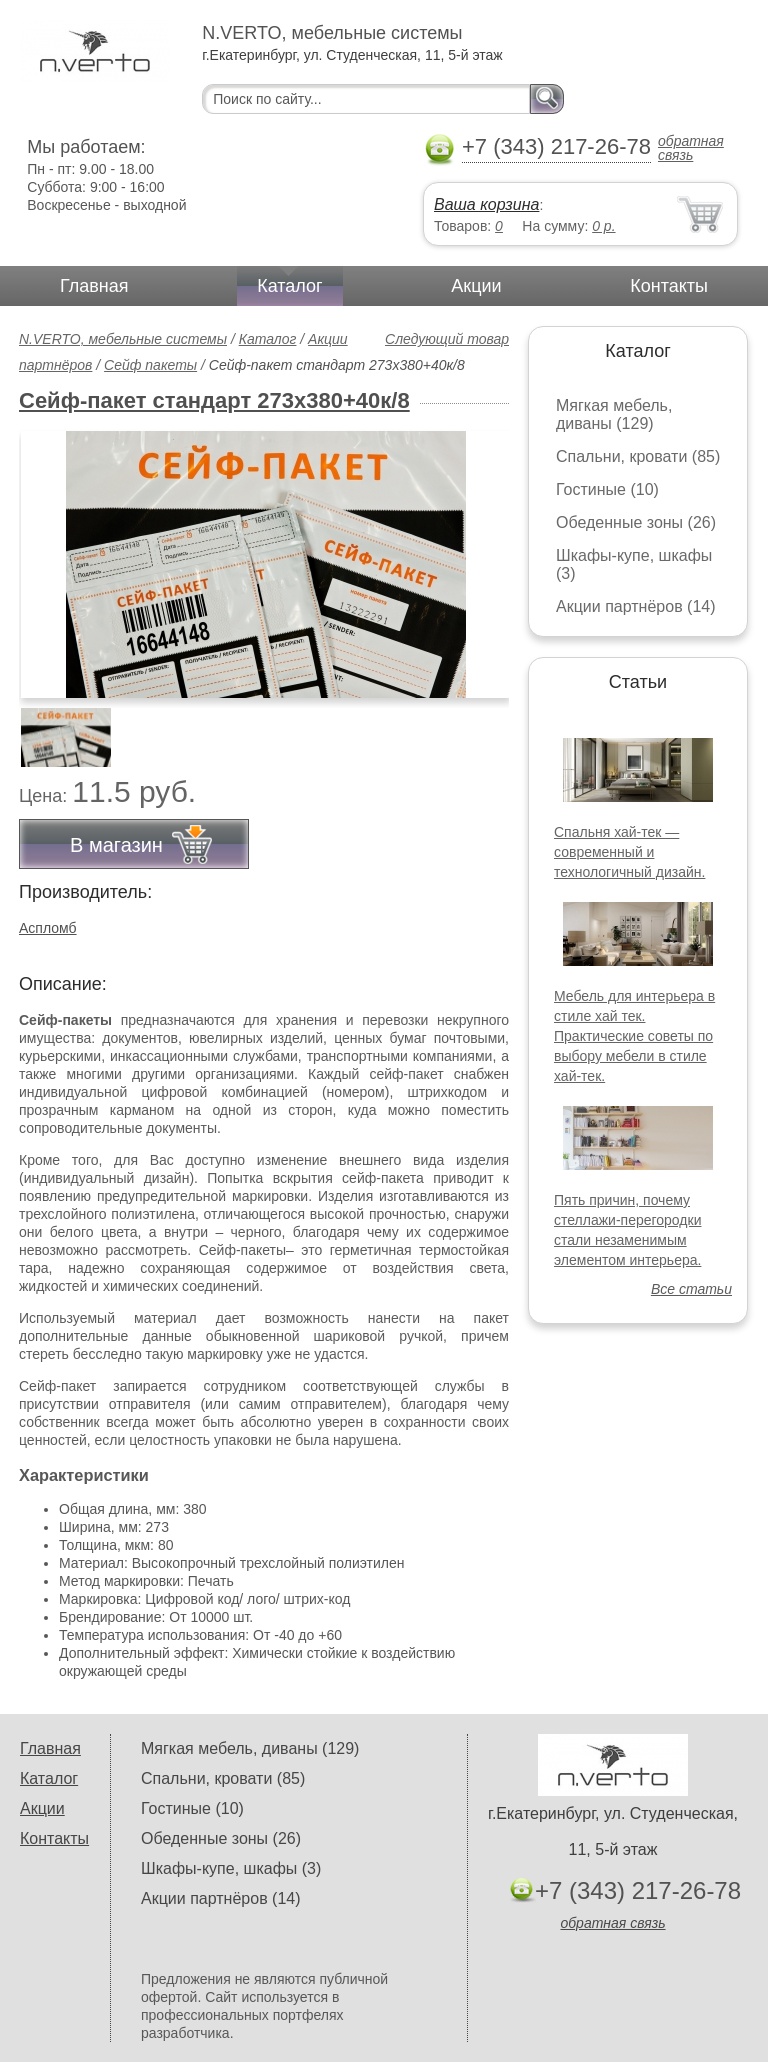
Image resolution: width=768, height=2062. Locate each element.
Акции (476, 286)
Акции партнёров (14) (636, 606)
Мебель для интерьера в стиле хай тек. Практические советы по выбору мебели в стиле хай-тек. (634, 1036)
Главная (94, 286)
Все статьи (691, 1289)
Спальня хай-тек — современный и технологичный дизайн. (629, 852)
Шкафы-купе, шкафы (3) (231, 1868)
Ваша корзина (486, 204)
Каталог (289, 286)
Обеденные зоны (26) (636, 522)
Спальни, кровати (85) (638, 456)
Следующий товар (447, 339)
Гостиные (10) (607, 489)
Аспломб (48, 928)
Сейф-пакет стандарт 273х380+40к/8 (214, 400)
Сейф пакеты (150, 365)
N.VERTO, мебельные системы (123, 339)
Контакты (669, 286)
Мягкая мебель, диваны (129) (614, 414)
